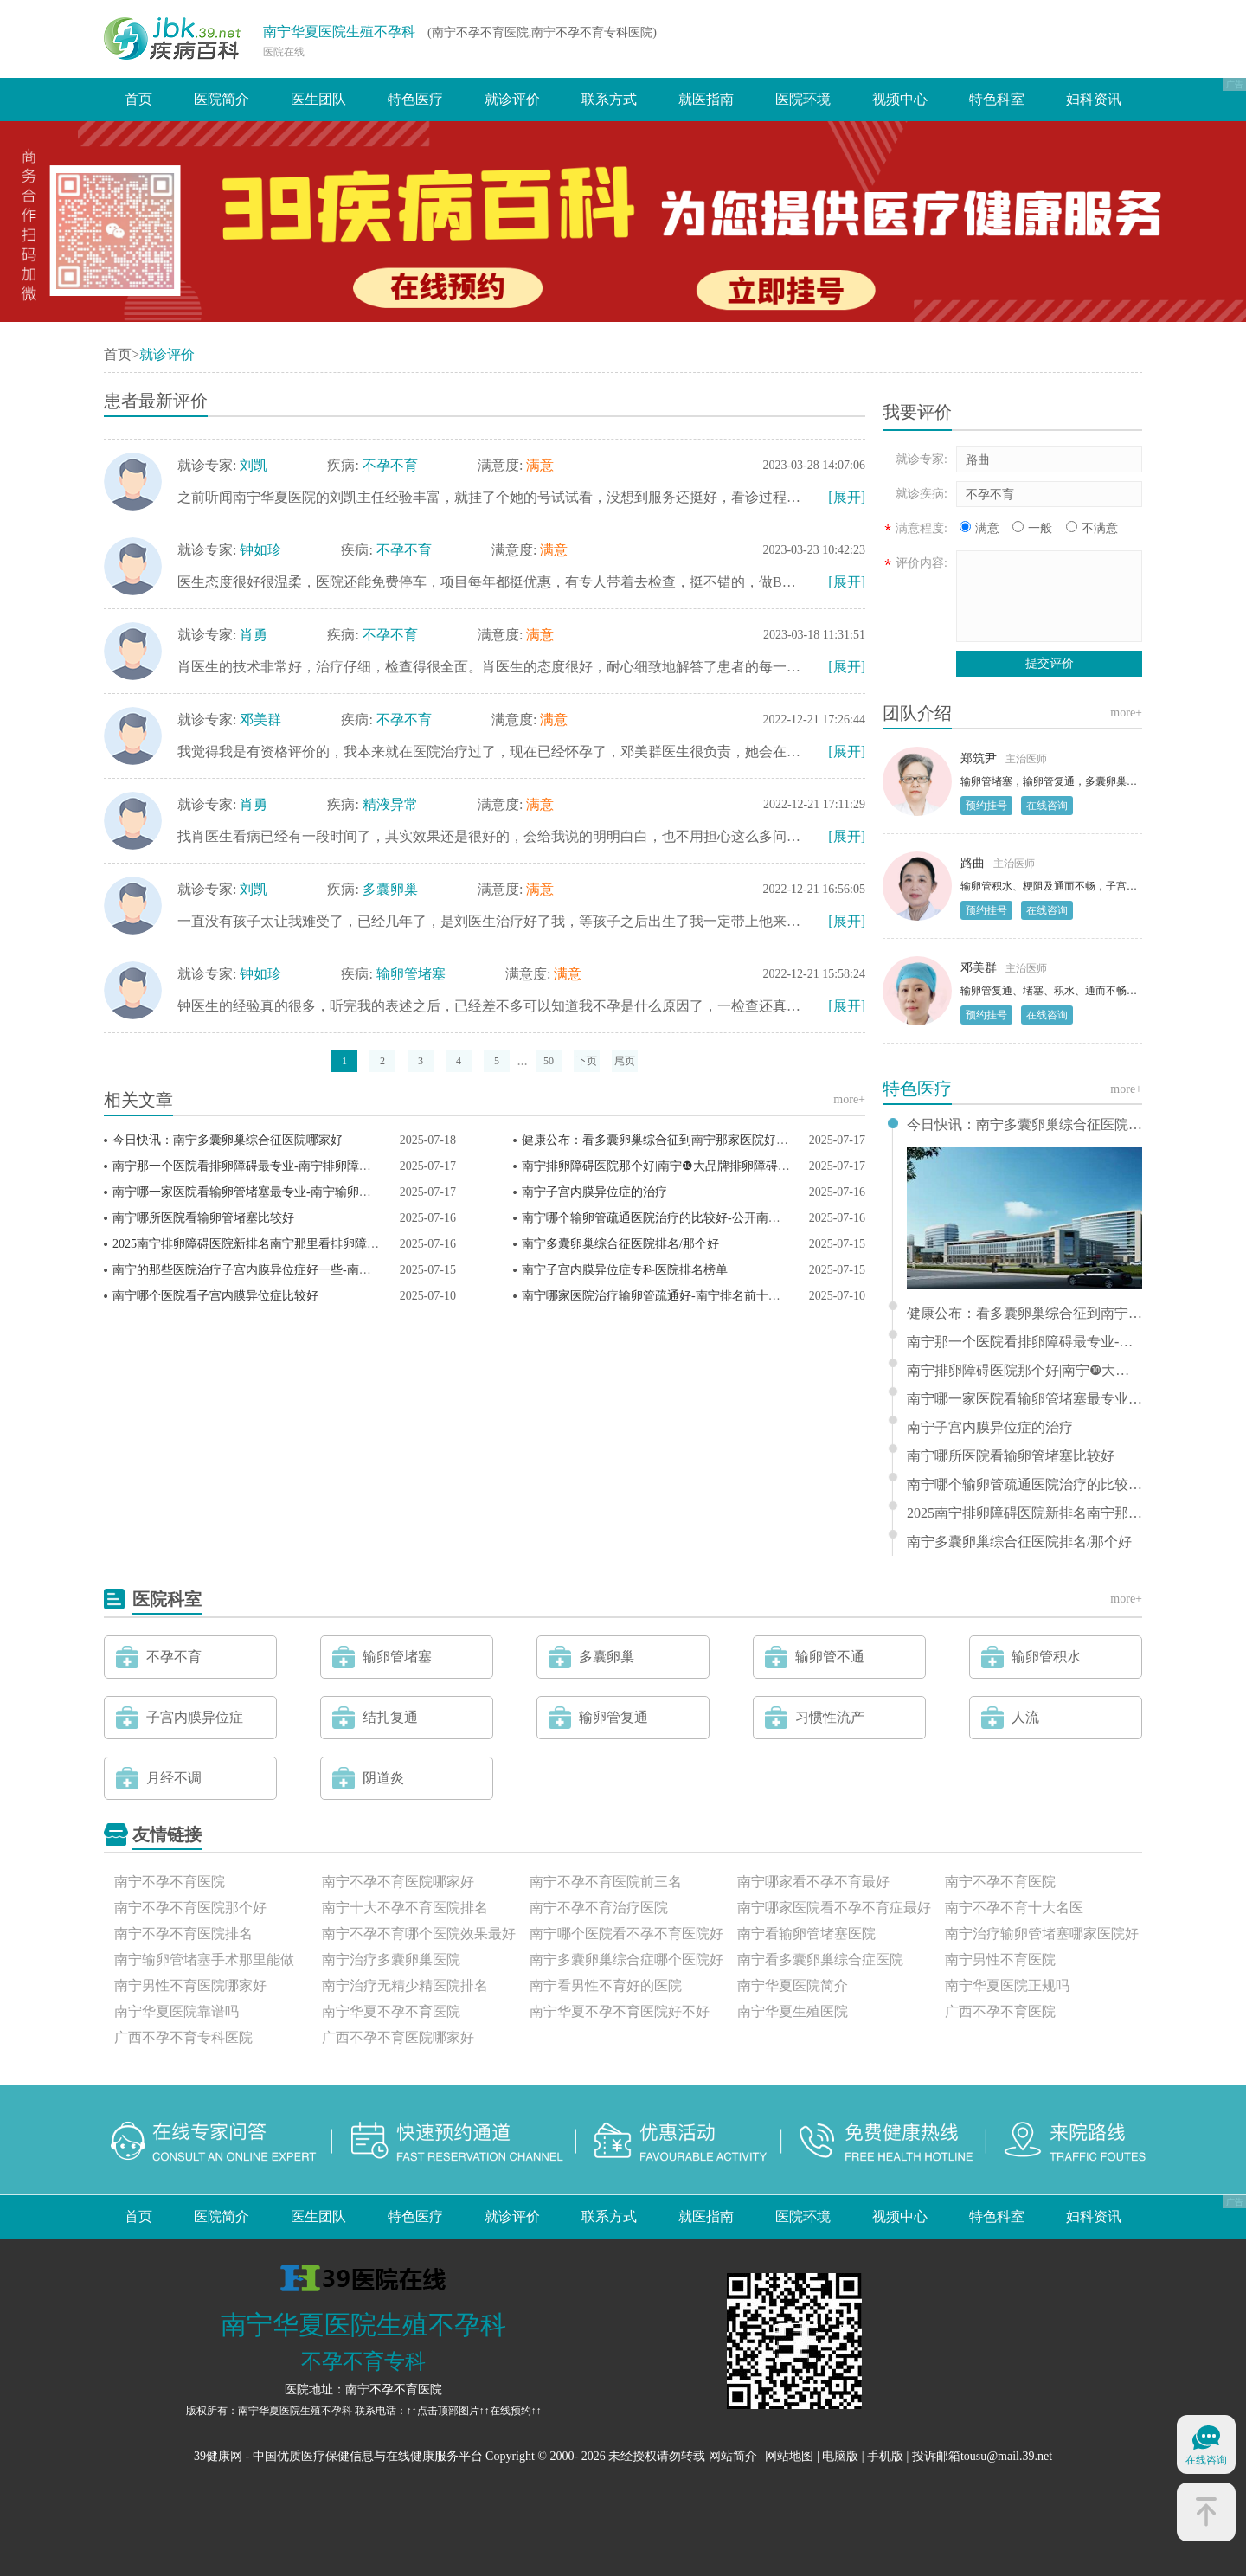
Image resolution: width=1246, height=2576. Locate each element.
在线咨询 (1047, 806)
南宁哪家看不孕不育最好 (813, 1881)
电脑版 (840, 2456)
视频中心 (900, 99)
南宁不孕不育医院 (169, 1881)
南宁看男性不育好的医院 (606, 1985)
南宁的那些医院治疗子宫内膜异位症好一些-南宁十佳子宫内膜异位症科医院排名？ (332, 1269)
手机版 (885, 2456)
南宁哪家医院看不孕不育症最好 (834, 1907)
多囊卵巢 (390, 889)
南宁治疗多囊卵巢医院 (391, 1959)
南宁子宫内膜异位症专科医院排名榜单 (625, 1269)
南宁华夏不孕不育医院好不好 (620, 2011)
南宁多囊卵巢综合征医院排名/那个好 (620, 1243)
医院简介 (221, 99)
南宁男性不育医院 (1000, 1959)
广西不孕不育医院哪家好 (398, 2037)
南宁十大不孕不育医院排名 (405, 1907)
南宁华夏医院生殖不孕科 (339, 31)
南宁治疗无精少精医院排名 (405, 1985)
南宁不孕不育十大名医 (1014, 1907)
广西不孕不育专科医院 (183, 2037)
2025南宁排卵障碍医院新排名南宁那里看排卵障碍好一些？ (269, 1243)
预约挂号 (986, 806)
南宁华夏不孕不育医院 (391, 2011)
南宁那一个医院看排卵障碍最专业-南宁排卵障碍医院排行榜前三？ (290, 1166)
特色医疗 (415, 99)
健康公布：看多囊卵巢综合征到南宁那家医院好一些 (661, 1140)
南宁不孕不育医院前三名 (606, 1881)
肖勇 (253, 634)
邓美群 (260, 719)
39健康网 (218, 2456)
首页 (138, 99)
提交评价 (1049, 663)
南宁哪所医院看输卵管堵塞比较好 (203, 1217)
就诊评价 (512, 99)
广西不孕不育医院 (1000, 2011)
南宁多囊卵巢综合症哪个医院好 (626, 1959)
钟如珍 (260, 550)
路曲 (972, 863)
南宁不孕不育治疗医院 (599, 1907)
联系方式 (609, 99)
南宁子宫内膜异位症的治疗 (594, 1191)
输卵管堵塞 (411, 974)
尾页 (624, 1061)
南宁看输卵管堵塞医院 (806, 1933)
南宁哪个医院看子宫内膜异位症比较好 (215, 1295)
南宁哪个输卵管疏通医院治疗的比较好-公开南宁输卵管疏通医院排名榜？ (718, 1217)
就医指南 (706, 99)
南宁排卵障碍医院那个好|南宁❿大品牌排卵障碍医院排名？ (680, 1166)
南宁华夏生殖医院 (792, 2011)
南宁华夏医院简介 (792, 1985)
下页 (586, 1061)
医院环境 (803, 99)
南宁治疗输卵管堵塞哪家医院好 (1042, 1933)
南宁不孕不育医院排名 (183, 1933)
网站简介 (733, 2456)
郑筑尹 (978, 758)
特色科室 (996, 99)
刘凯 (253, 465)
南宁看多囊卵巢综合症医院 (820, 1959)
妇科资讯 (1093, 99)
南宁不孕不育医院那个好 (190, 1907)
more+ (849, 1099)
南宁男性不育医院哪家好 (190, 1985)
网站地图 (789, 2456)
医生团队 (318, 99)
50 (548, 1061)
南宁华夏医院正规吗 (1007, 1985)
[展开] (846, 497)
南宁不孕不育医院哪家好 (398, 1881)
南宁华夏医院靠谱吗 (176, 2011)
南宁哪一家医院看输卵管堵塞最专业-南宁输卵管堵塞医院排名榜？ (290, 1191)
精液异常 (390, 804)
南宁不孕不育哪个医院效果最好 (419, 1933)
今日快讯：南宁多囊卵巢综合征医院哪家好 (227, 1140)
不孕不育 (390, 465)
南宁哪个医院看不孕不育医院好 (626, 1933)
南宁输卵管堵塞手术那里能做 (204, 1959)
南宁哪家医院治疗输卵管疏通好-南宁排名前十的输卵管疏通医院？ (699, 1295)
